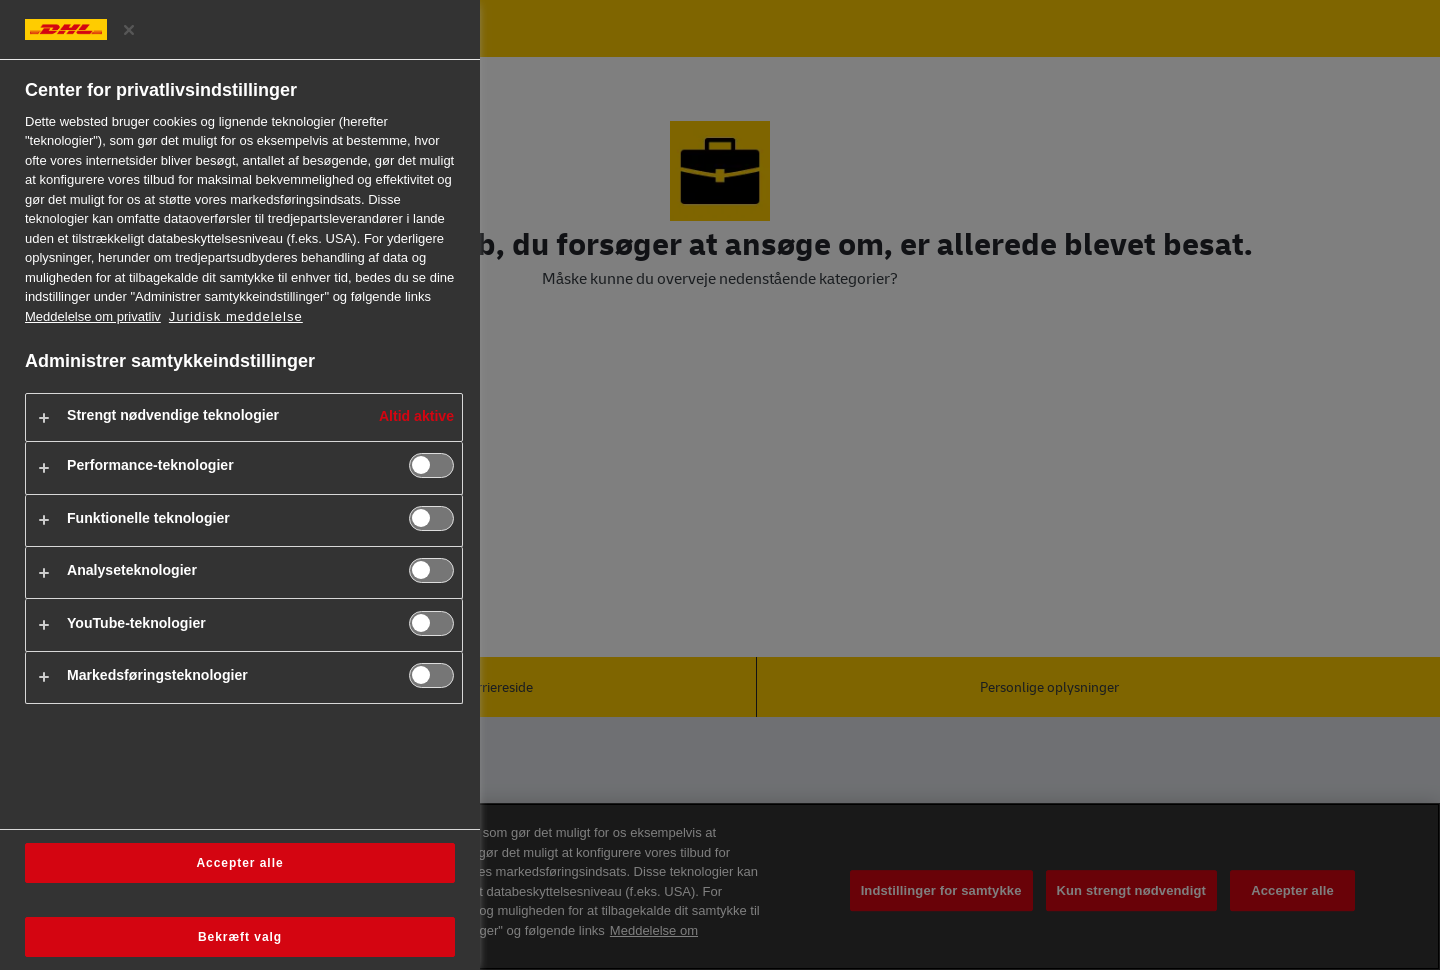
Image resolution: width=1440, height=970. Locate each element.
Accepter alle (239, 863)
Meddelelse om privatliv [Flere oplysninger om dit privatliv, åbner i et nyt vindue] (93, 316)
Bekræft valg (240, 937)
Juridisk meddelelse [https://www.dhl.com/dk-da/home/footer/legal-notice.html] (236, 316)
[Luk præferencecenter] (129, 30)
